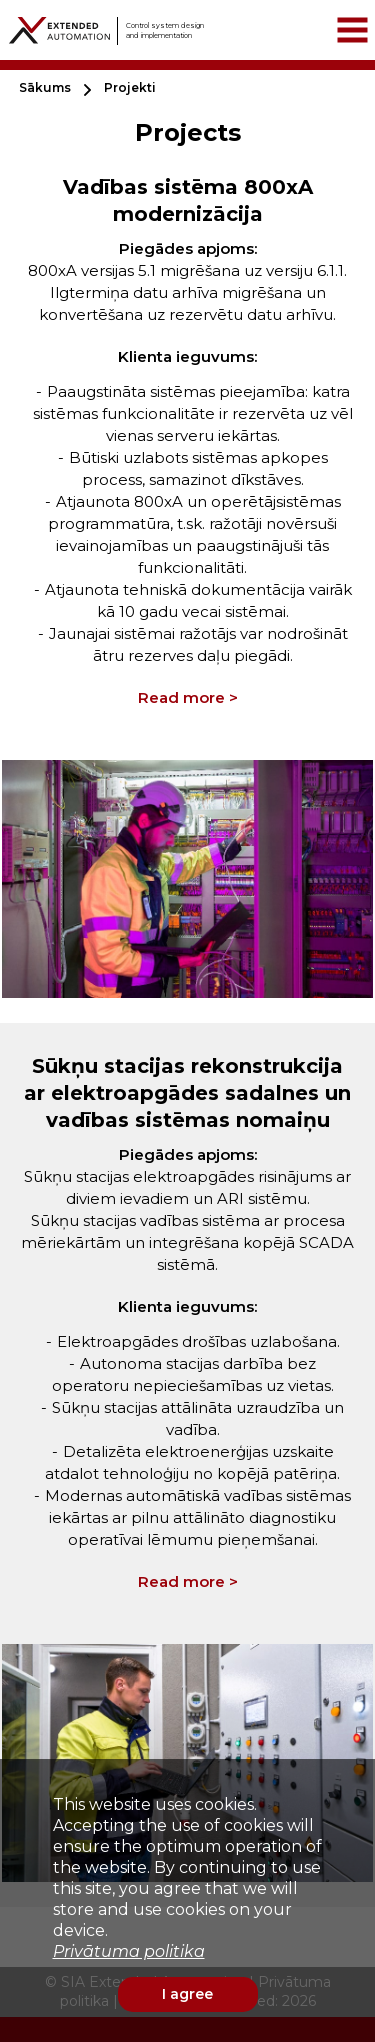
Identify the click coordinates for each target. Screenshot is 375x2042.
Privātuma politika (129, 1951)
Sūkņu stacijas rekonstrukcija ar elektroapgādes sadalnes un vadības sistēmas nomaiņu (187, 1093)
